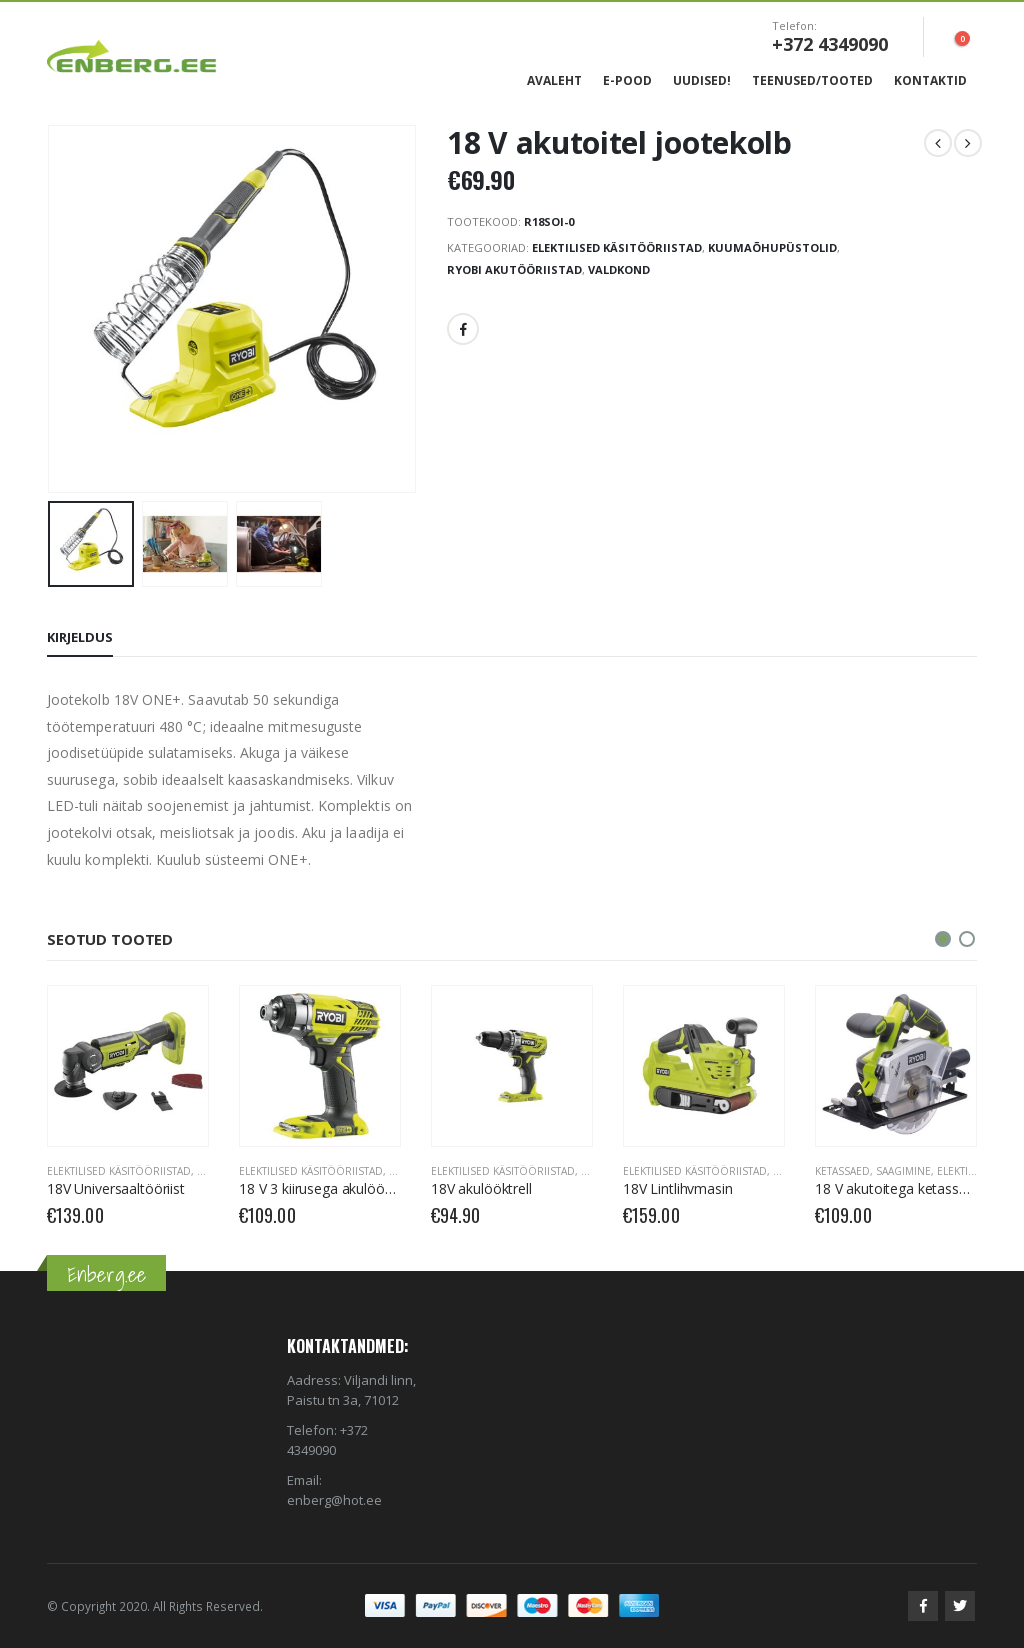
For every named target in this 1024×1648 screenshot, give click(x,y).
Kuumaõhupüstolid (772, 247)
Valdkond (619, 269)
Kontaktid (930, 80)
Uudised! (702, 80)
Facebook (463, 329)
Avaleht (554, 80)
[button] (943, 939)
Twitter (960, 1606)
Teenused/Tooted (812, 80)
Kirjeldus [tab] (80, 637)
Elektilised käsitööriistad (617, 247)
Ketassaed (842, 1171)
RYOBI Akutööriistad (514, 269)
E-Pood (627, 80)
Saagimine (903, 1171)
